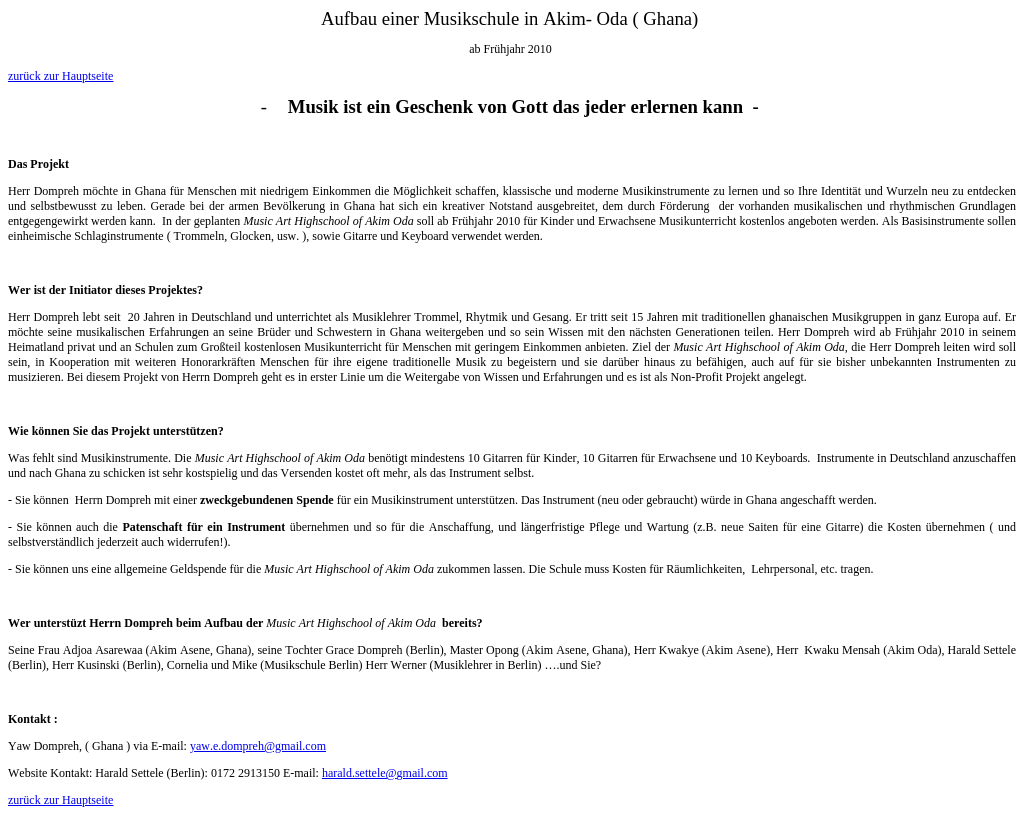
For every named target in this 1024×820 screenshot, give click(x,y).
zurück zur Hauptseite (60, 76)
